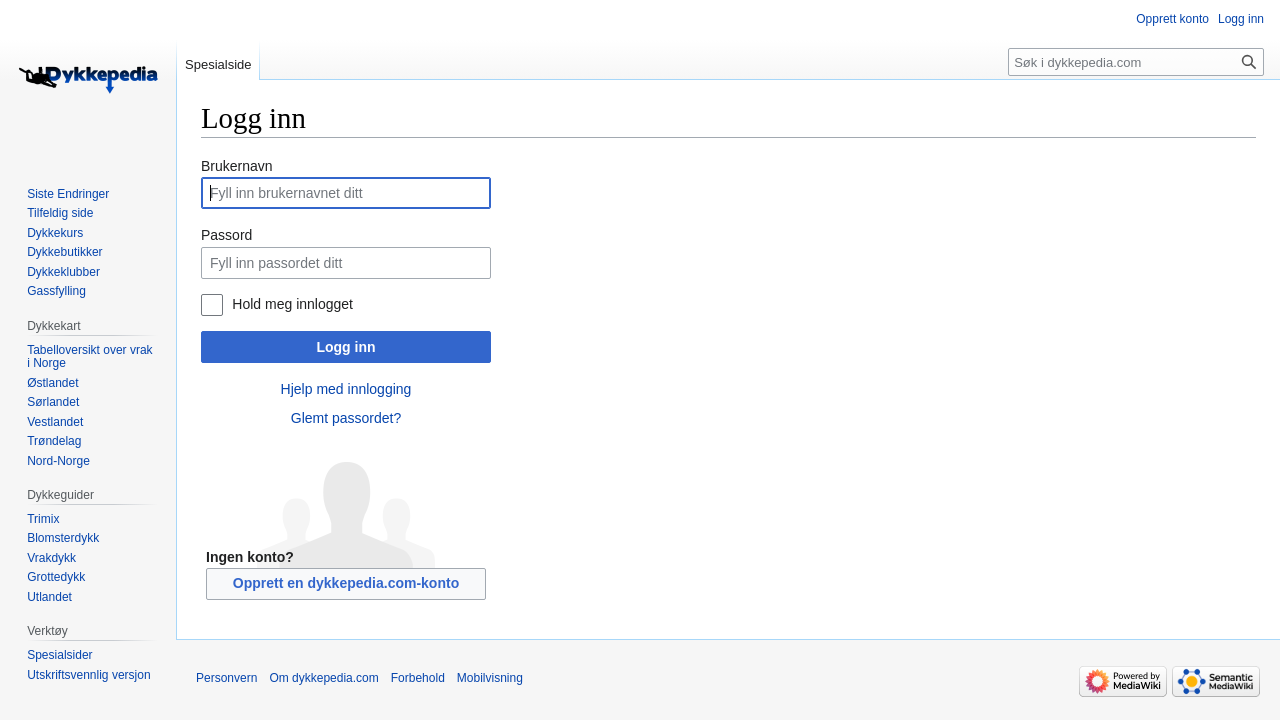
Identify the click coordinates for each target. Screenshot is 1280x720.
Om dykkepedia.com (323, 678)
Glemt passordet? (346, 418)
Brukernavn (237, 166)
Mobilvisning (490, 678)
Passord (226, 235)
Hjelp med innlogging (346, 389)
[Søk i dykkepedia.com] (1136, 62)
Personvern (226, 678)
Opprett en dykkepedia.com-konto (346, 583)
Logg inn (345, 347)
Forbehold (418, 678)
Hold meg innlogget (292, 304)
